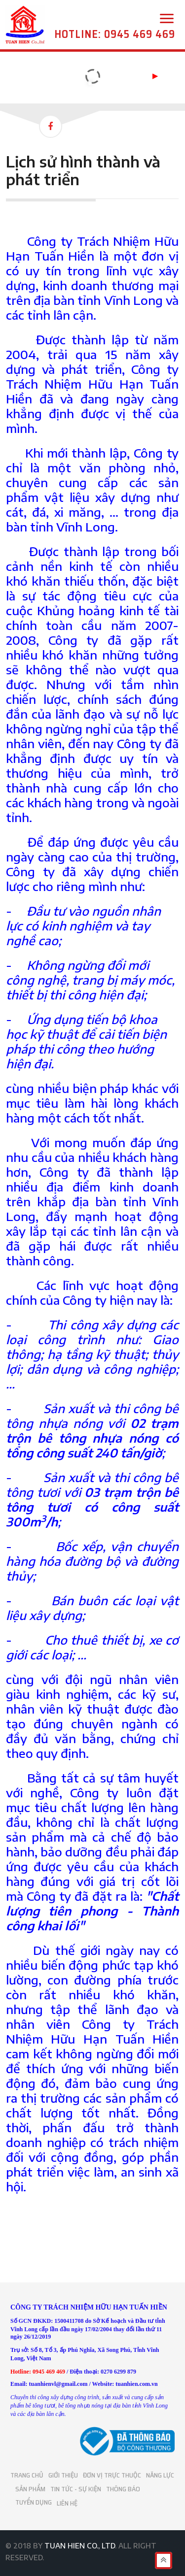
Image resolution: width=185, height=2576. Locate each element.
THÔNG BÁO (123, 2488)
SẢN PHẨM (30, 2488)
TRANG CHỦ (26, 2475)
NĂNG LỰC (160, 2475)
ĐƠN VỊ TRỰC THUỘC (112, 2475)
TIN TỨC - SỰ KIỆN (75, 2488)
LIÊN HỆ (67, 2502)
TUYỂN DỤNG (33, 2502)
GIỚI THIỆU (63, 2475)
